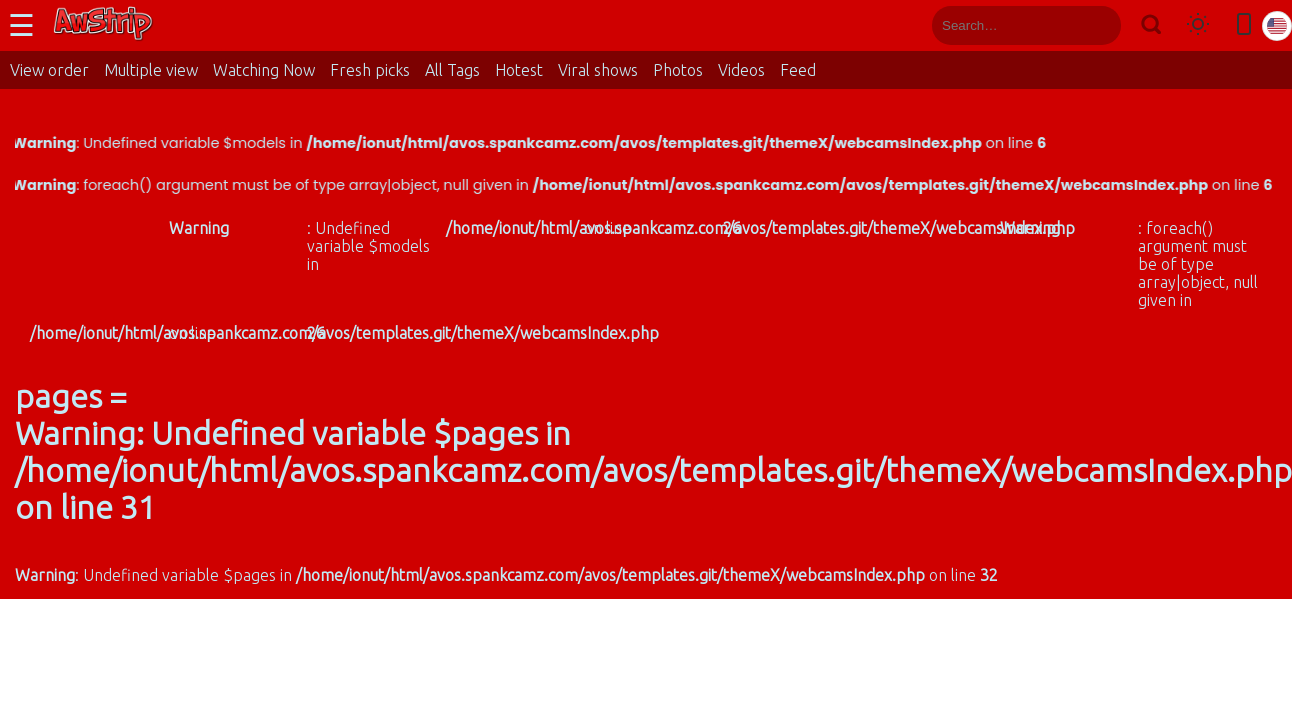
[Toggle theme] (1198, 25)
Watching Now (264, 70)
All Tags (452, 70)
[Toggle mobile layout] (1244, 25)
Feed (798, 70)
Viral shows (598, 70)
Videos (741, 70)
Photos (678, 70)
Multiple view (151, 70)
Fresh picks (370, 70)
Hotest (519, 70)
